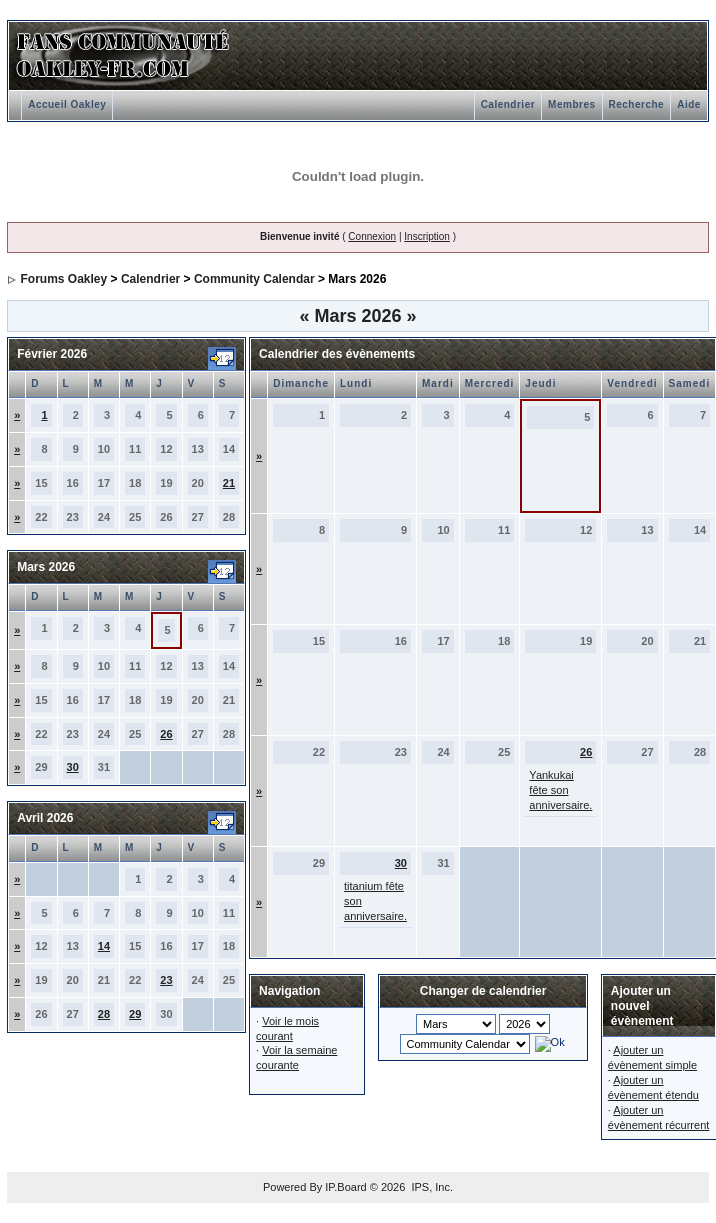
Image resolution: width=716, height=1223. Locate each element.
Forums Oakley (64, 279)
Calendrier (508, 104)
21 (229, 483)
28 (104, 1014)
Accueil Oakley (67, 104)
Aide (689, 104)
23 (166, 980)
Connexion (372, 236)
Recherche (637, 104)
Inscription (427, 236)
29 (135, 1014)
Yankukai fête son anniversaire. (560, 790)
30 (73, 767)
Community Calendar (254, 279)
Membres (571, 104)
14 (104, 946)
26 (166, 734)
